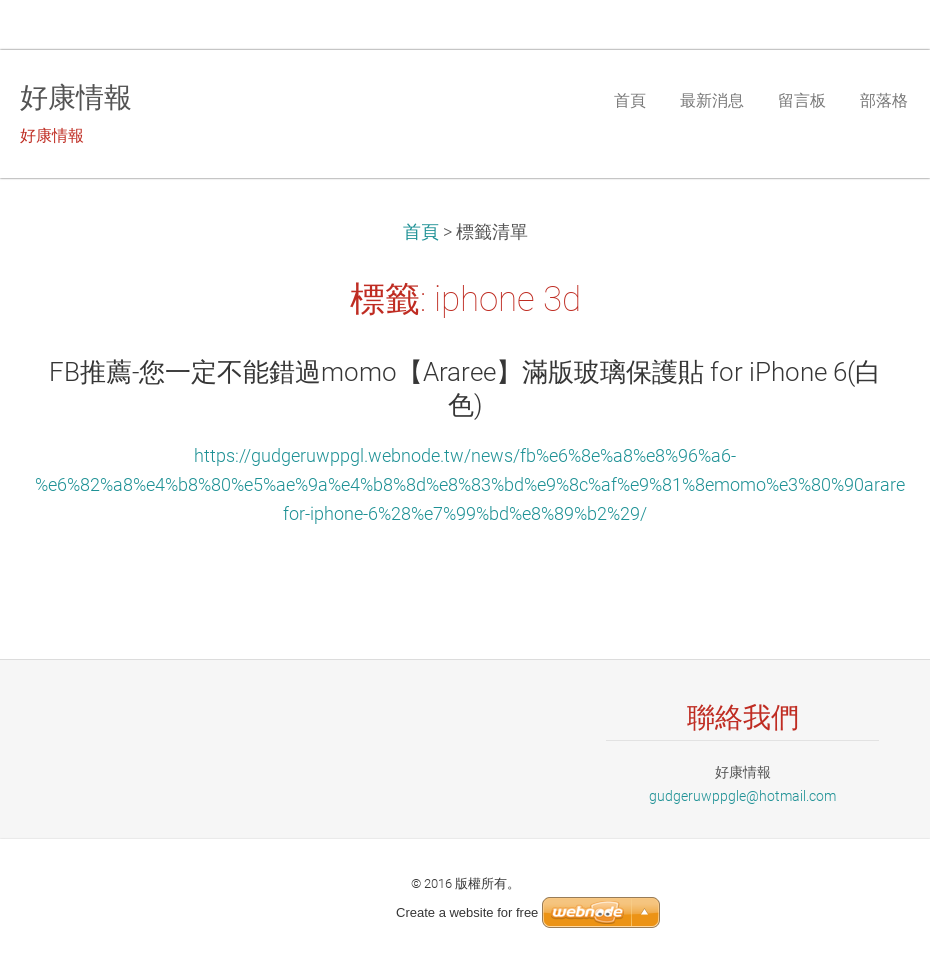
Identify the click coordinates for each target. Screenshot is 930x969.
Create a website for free (467, 912)
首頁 (421, 232)
